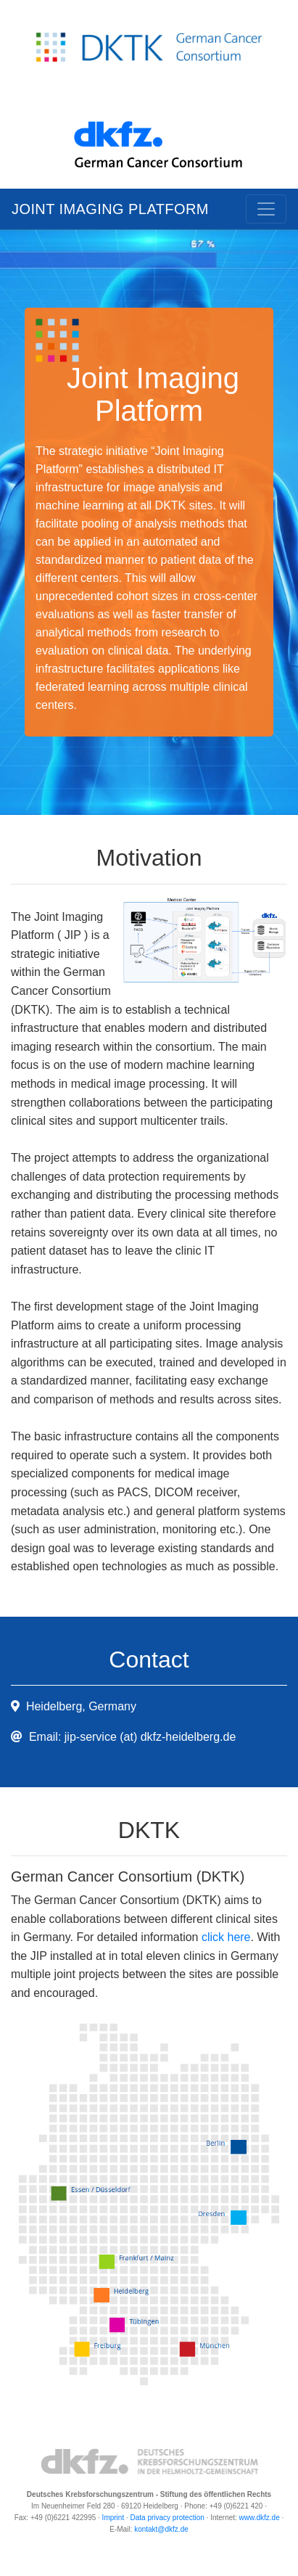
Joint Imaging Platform (110, 209)
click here (226, 1937)
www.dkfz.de (259, 2518)
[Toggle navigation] (266, 208)
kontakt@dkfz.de (161, 2529)
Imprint (113, 2518)
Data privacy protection (167, 2518)
